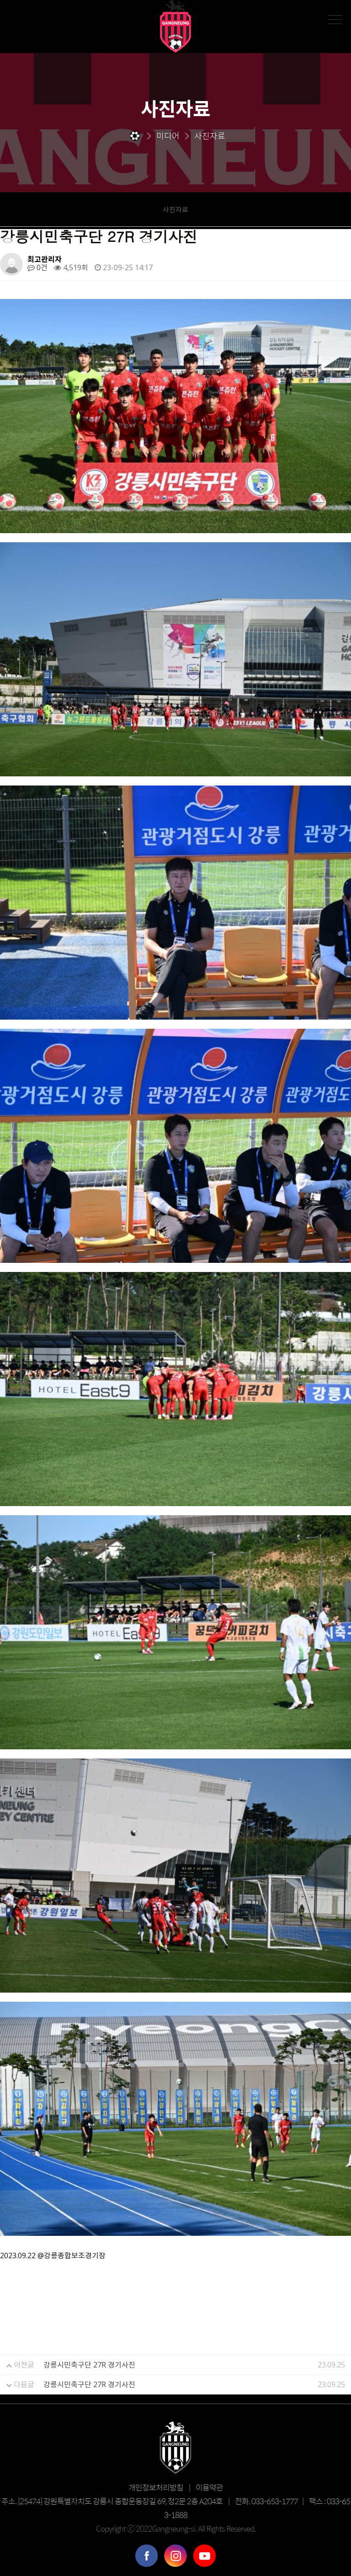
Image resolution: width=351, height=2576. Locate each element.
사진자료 (175, 209)
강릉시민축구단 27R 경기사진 (89, 2365)
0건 (37, 267)
